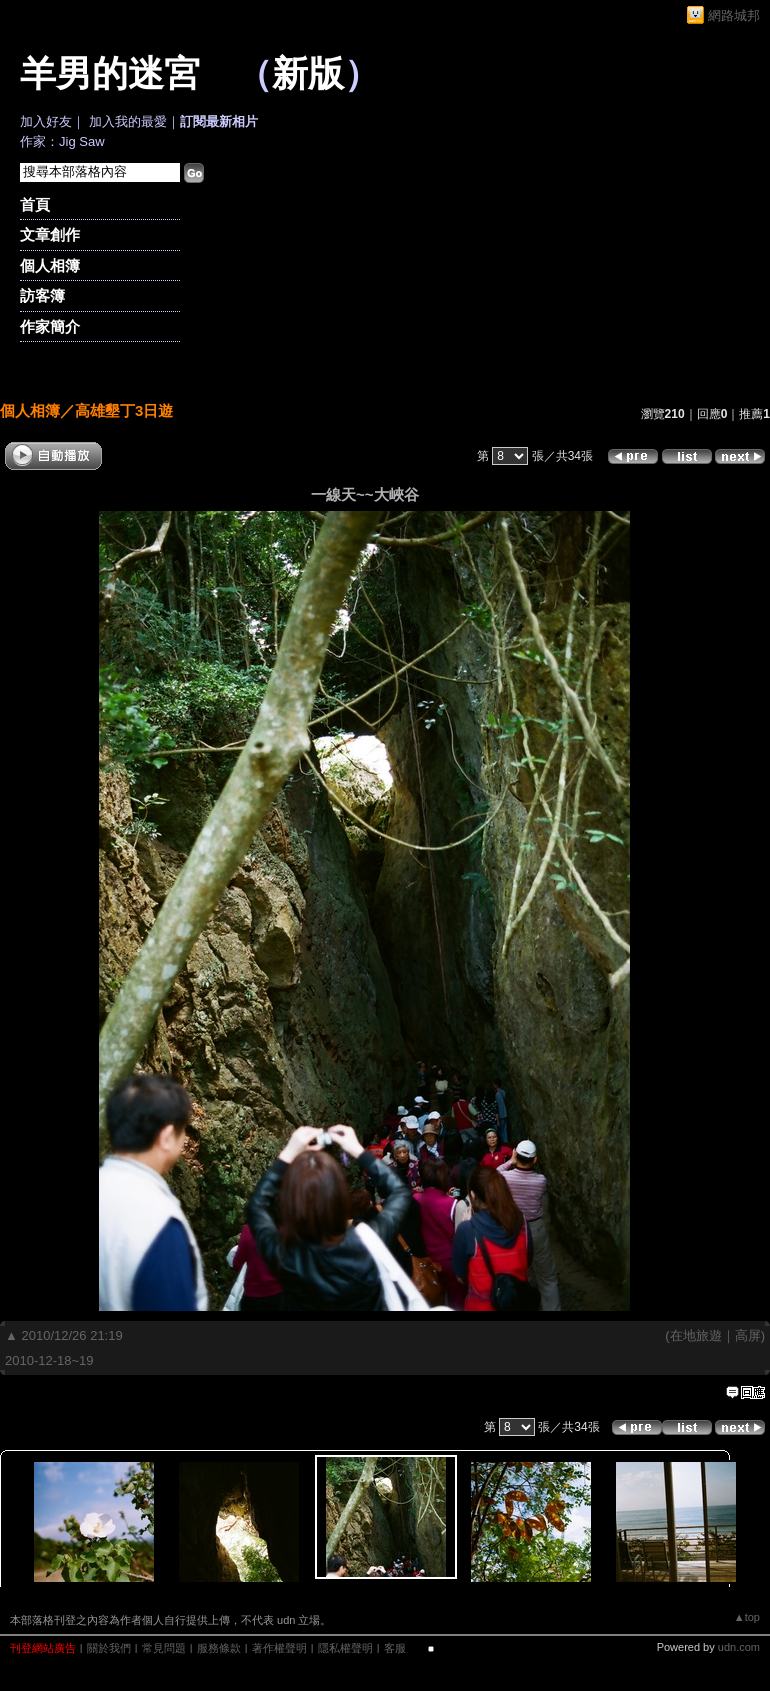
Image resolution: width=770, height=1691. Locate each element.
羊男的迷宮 (110, 74)
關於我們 (109, 1648)
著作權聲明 (279, 1648)
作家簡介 (50, 326)
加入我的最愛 (128, 121)
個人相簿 (50, 265)
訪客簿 (42, 295)
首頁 (35, 204)
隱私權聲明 (345, 1648)
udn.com (739, 1647)
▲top (747, 1617)
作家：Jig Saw (62, 141)
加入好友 (46, 121)
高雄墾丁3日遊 (124, 410)
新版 (308, 74)
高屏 (748, 1335)
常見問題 (164, 1648)
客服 (395, 1648)
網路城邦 (734, 15)
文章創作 (50, 234)
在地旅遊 (696, 1335)
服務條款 (219, 1648)
